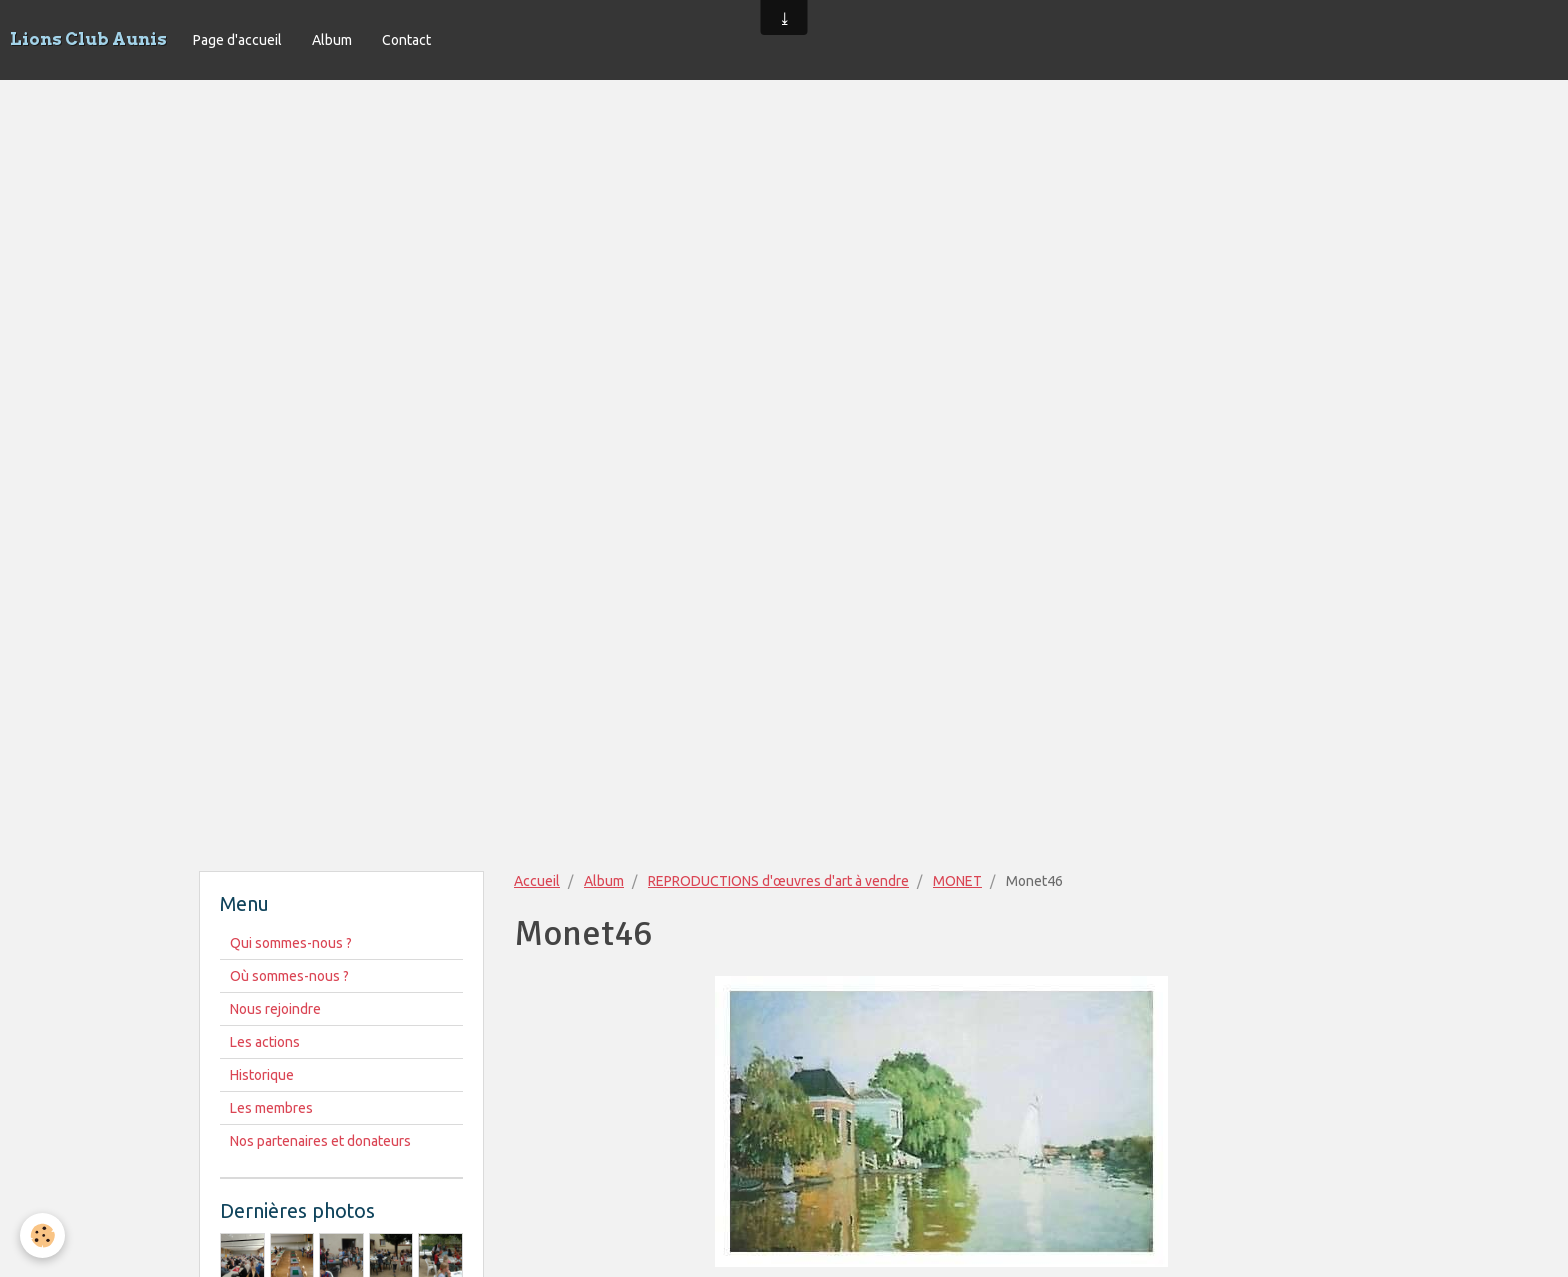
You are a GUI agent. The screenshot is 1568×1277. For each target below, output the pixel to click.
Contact (406, 40)
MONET (957, 881)
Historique (262, 1075)
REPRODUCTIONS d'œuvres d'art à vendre (778, 881)
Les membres (271, 1108)
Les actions (265, 1042)
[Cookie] (42, 1235)
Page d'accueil (237, 40)
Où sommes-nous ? (289, 976)
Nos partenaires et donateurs (320, 1141)
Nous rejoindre (275, 1009)
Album (332, 40)
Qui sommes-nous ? (291, 943)
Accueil (537, 881)
